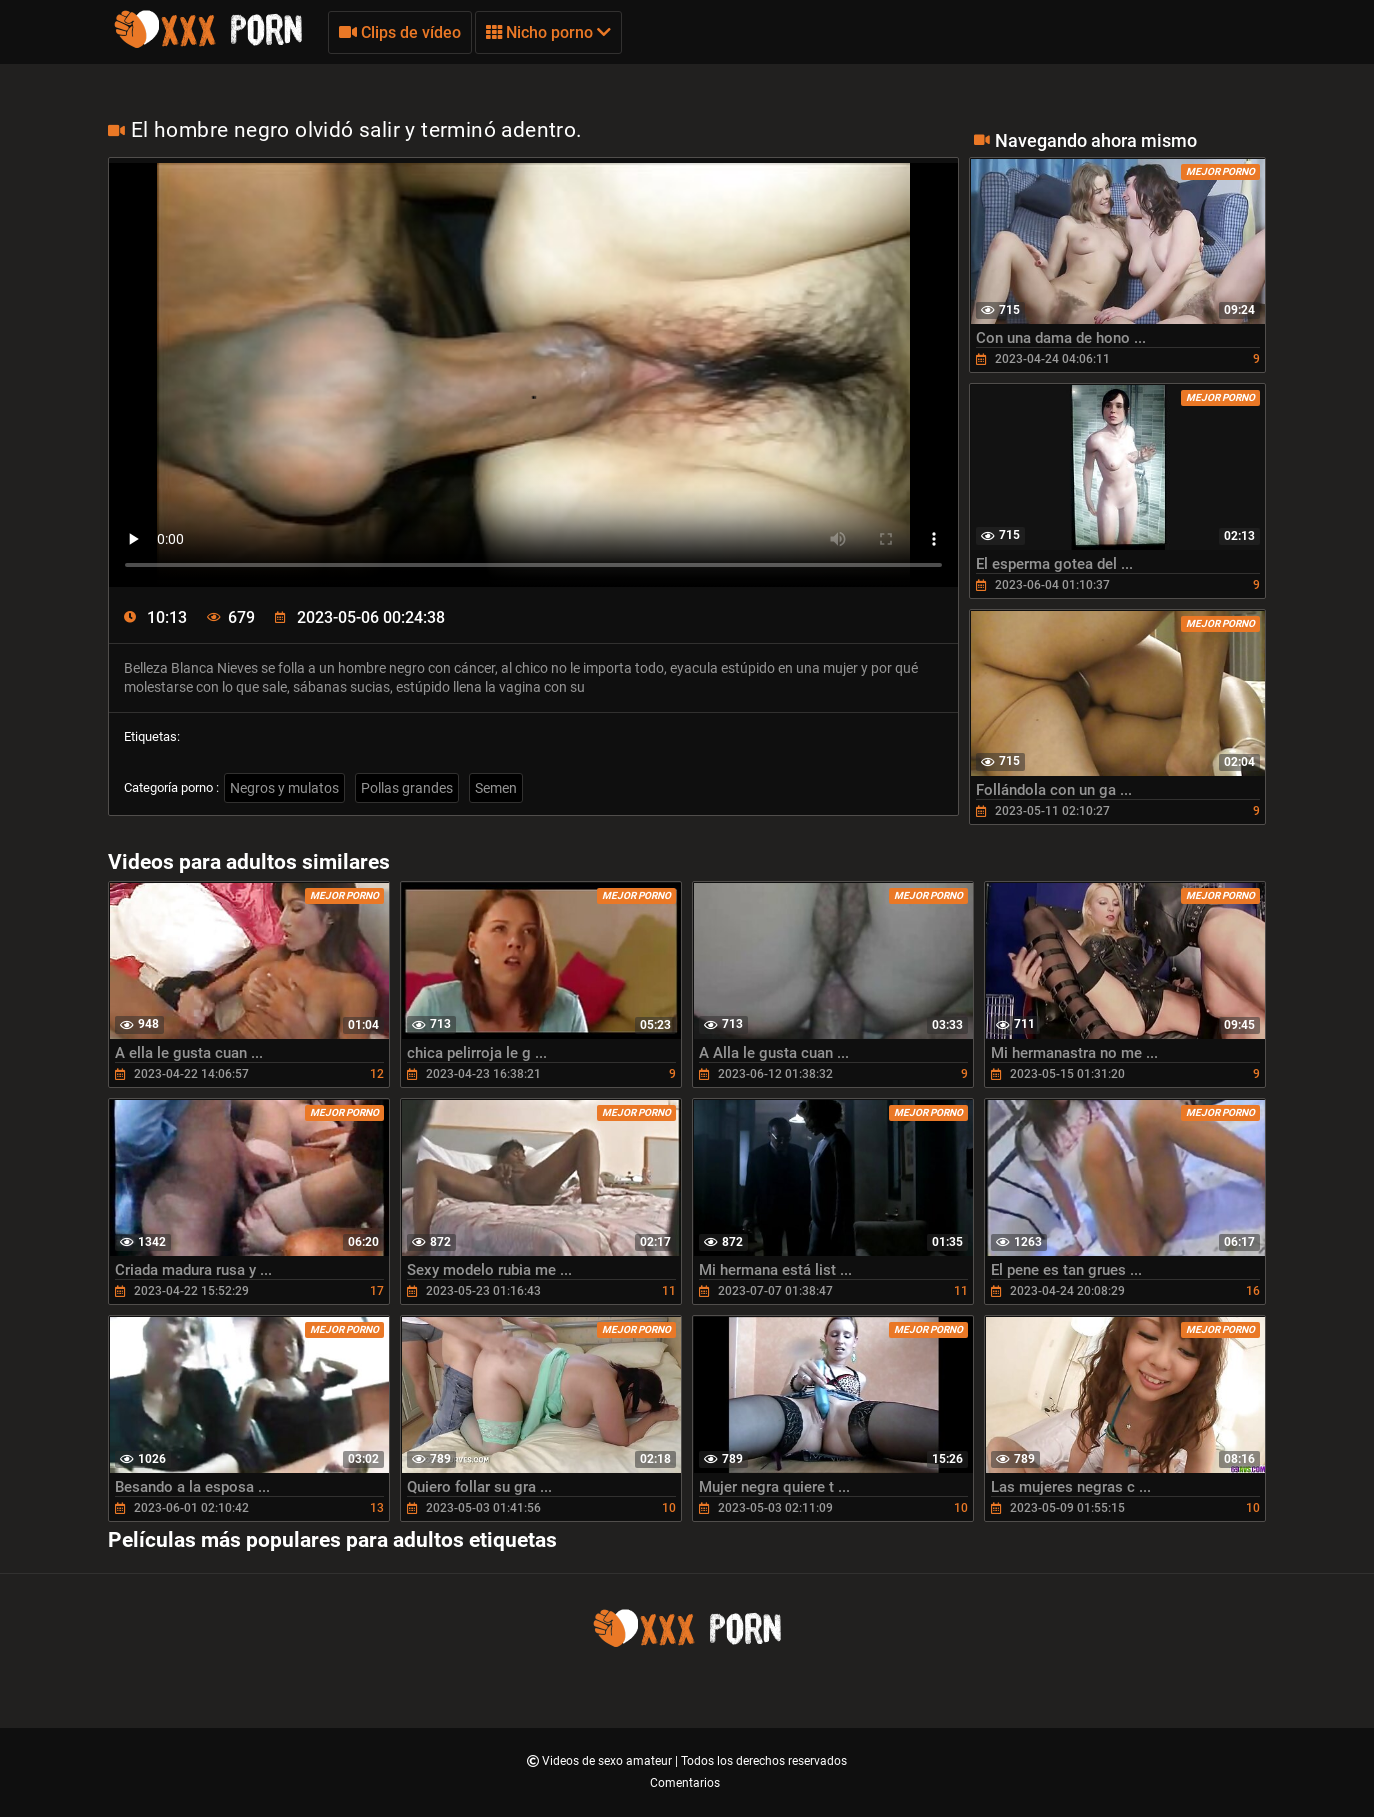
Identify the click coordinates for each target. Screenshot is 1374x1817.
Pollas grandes (407, 788)
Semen (496, 788)
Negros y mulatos (284, 788)
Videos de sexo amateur (608, 1761)
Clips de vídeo (400, 32)
